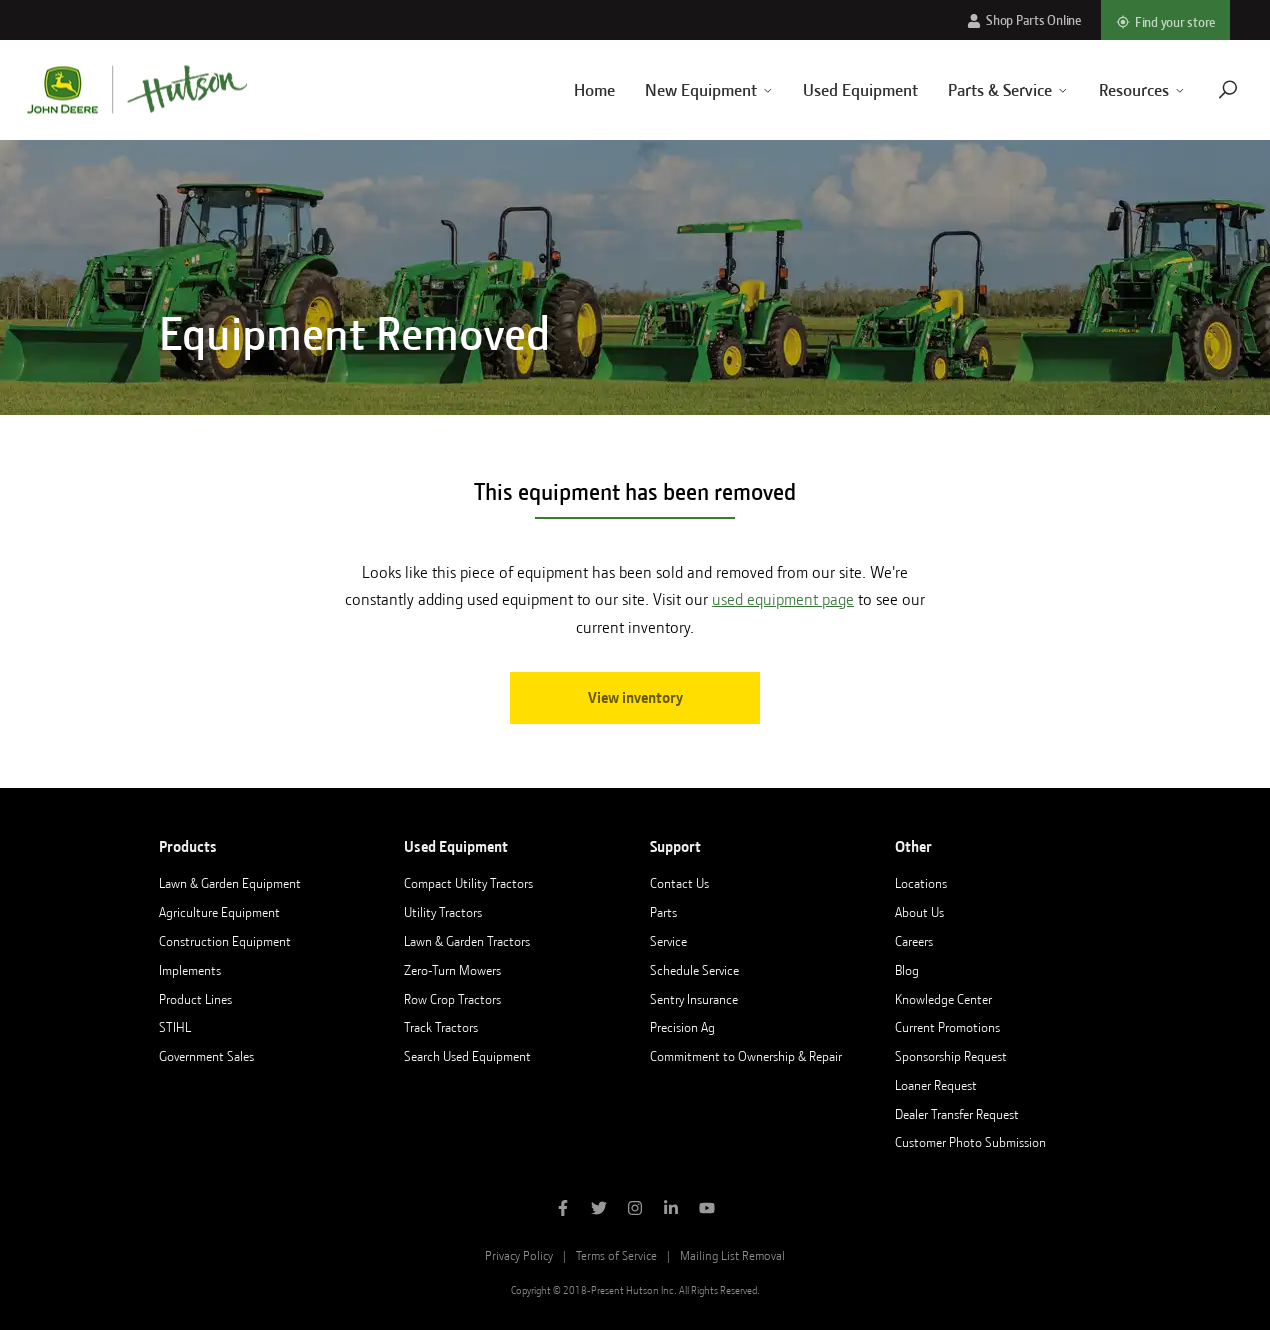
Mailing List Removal (732, 1255)
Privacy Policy (519, 1255)
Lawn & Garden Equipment (230, 883)
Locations (921, 883)
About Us (919, 912)
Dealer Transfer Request (957, 1114)
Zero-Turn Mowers (452, 970)
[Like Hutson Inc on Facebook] (563, 1210)
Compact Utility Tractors (468, 883)
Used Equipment (836, 90)
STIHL (175, 1027)
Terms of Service (616, 1255)
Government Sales (206, 1056)
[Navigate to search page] (1203, 89)
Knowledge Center (943, 999)
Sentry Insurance (694, 999)
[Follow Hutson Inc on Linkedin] (671, 1210)
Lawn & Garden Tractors (467, 941)
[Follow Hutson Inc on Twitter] (599, 1210)
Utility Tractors (443, 912)
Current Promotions (947, 1027)
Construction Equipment (225, 941)
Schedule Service (694, 970)
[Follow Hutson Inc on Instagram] (635, 1210)
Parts (663, 912)
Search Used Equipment (467, 1056)
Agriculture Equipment (219, 912)
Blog (907, 970)
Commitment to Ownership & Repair (746, 1056)
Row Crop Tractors (452, 999)
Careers (914, 941)
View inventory (635, 698)
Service (668, 941)
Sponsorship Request (951, 1056)
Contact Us (679, 883)
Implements (190, 970)
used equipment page (783, 599)
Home (569, 90)
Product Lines (195, 999)
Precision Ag (682, 1027)
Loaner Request (936, 1085)
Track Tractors (441, 1027)
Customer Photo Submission (970, 1142)
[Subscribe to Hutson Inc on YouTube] (707, 1210)
